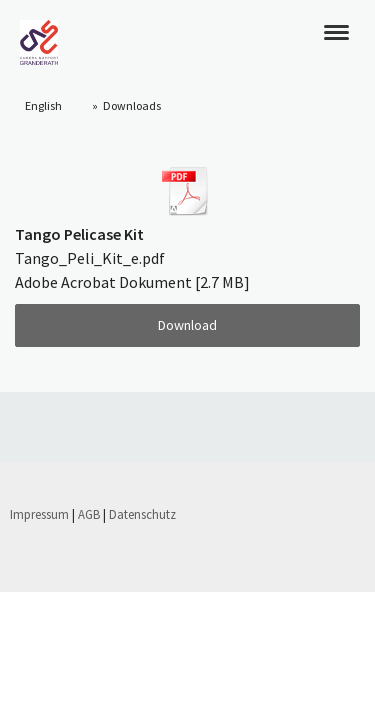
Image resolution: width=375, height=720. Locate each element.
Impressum (39, 514)
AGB (89, 514)
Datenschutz (142, 514)
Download (187, 325)
